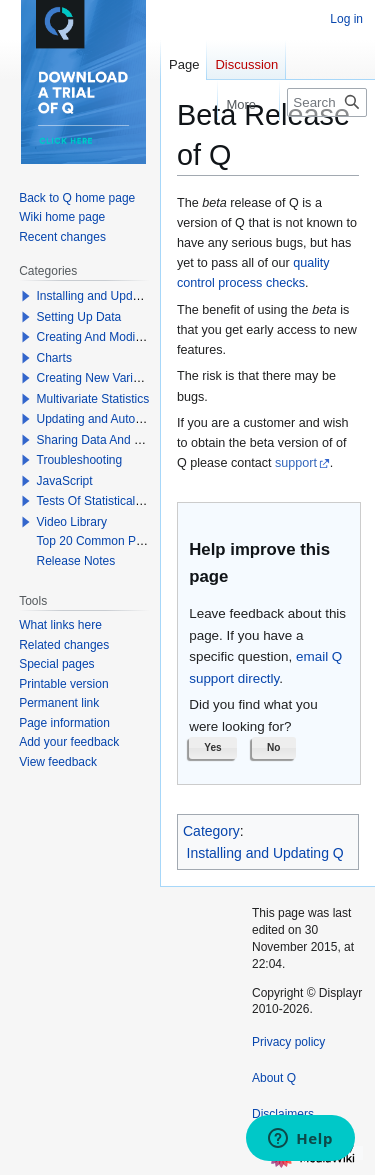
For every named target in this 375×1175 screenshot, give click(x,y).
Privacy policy (288, 1042)
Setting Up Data (79, 317)
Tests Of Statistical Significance (120, 501)
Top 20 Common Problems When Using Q (148, 541)
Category (211, 831)
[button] (213, 748)
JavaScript (65, 481)
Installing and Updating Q (265, 853)
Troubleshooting (80, 460)
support (296, 463)
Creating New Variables (99, 378)
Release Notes (76, 561)
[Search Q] (327, 102)
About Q (274, 1078)
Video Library (72, 522)
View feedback (58, 762)
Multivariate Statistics (93, 399)
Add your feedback (69, 742)
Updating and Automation (104, 419)
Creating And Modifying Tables (118, 337)
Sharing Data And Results (105, 440)
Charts (54, 358)
